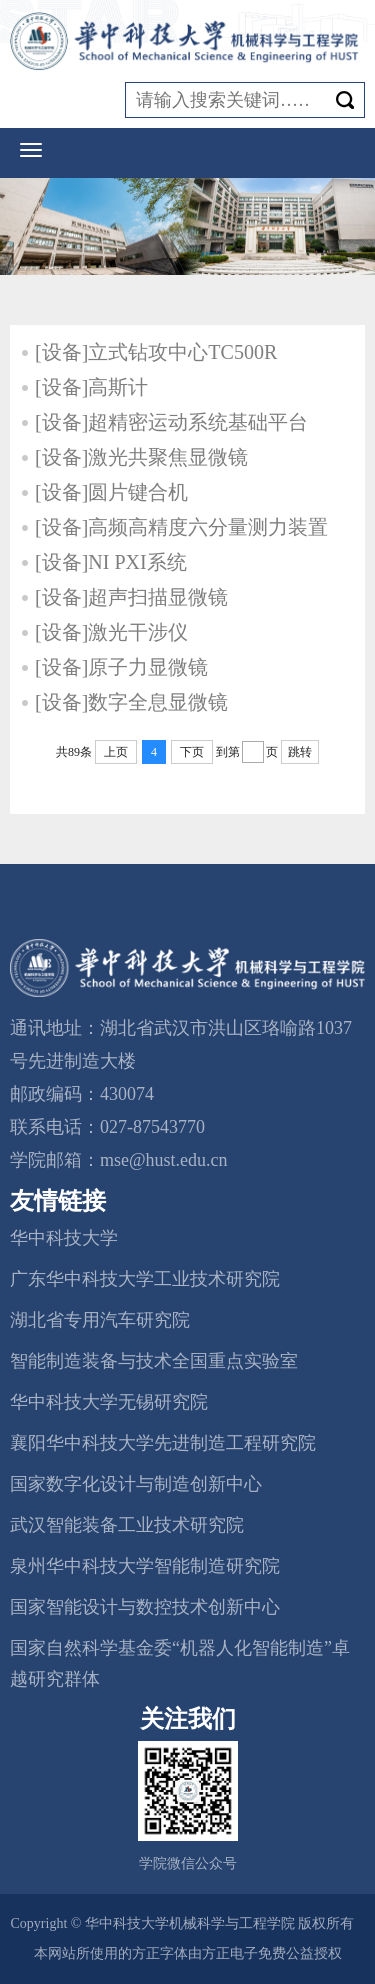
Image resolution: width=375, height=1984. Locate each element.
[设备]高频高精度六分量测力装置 (181, 527)
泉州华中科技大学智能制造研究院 (145, 1566)
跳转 (300, 752)
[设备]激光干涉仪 (111, 632)
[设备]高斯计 (91, 387)
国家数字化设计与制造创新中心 (136, 1484)
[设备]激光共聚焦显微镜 (141, 457)
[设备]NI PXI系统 (111, 562)
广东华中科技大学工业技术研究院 (145, 1279)
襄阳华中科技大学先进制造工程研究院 (163, 1443)
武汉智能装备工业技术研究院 (127, 1525)
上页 (116, 752)
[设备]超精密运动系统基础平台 (171, 422)
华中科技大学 (64, 1238)
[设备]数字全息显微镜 (131, 702)
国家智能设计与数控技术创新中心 (145, 1607)
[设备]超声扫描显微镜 (131, 597)
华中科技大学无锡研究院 (109, 1402)
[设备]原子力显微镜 (121, 667)
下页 (192, 752)
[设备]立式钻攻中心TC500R (156, 352)
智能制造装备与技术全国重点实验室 (154, 1361)
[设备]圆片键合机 (111, 492)
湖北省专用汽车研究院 (100, 1320)
